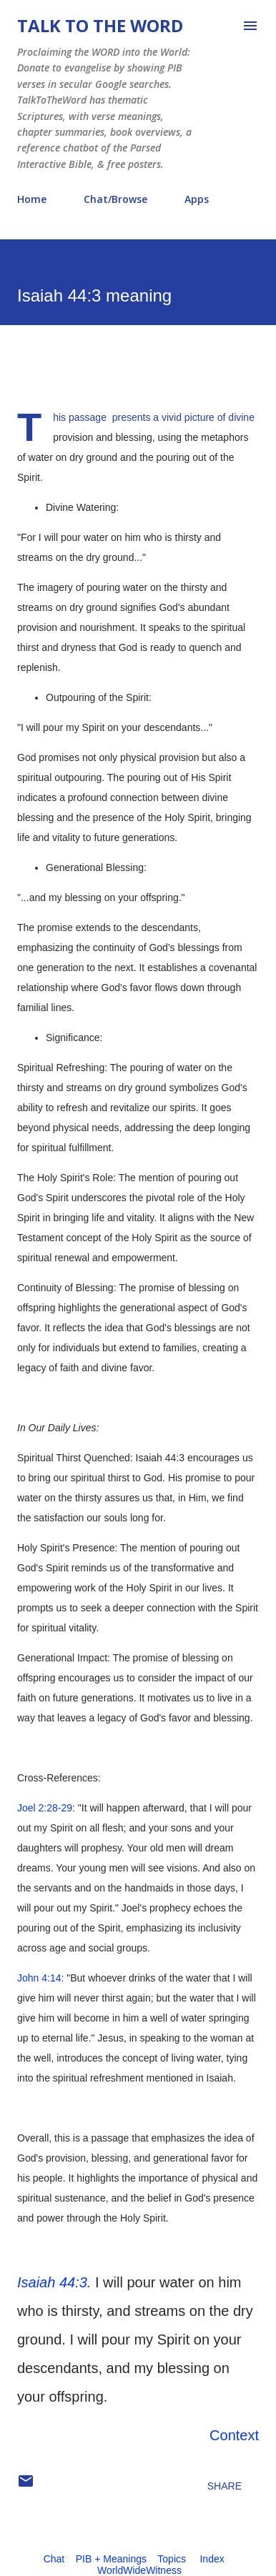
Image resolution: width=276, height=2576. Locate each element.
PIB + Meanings (111, 2559)
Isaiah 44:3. (54, 2282)
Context (234, 2435)
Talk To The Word (100, 25)
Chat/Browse (115, 199)
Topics (171, 2559)
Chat (54, 2559)
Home (31, 199)
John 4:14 (39, 1978)
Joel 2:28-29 (44, 1808)
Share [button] (224, 2486)
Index (211, 2559)
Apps (196, 199)
